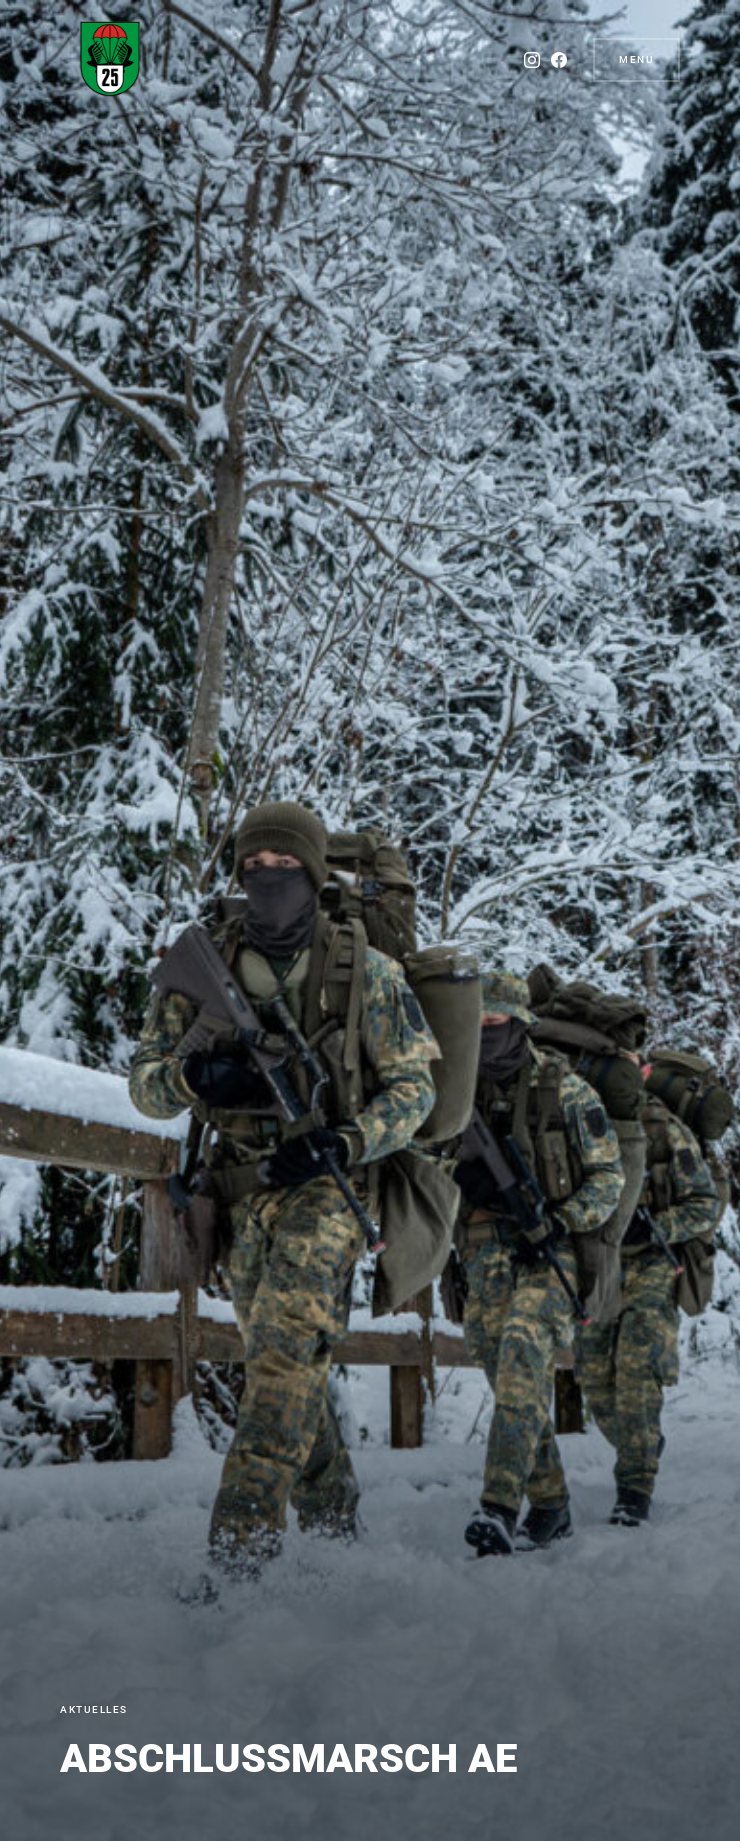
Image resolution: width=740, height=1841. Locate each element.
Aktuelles (94, 1709)
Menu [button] (636, 59)
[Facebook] (553, 60)
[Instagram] (526, 60)
